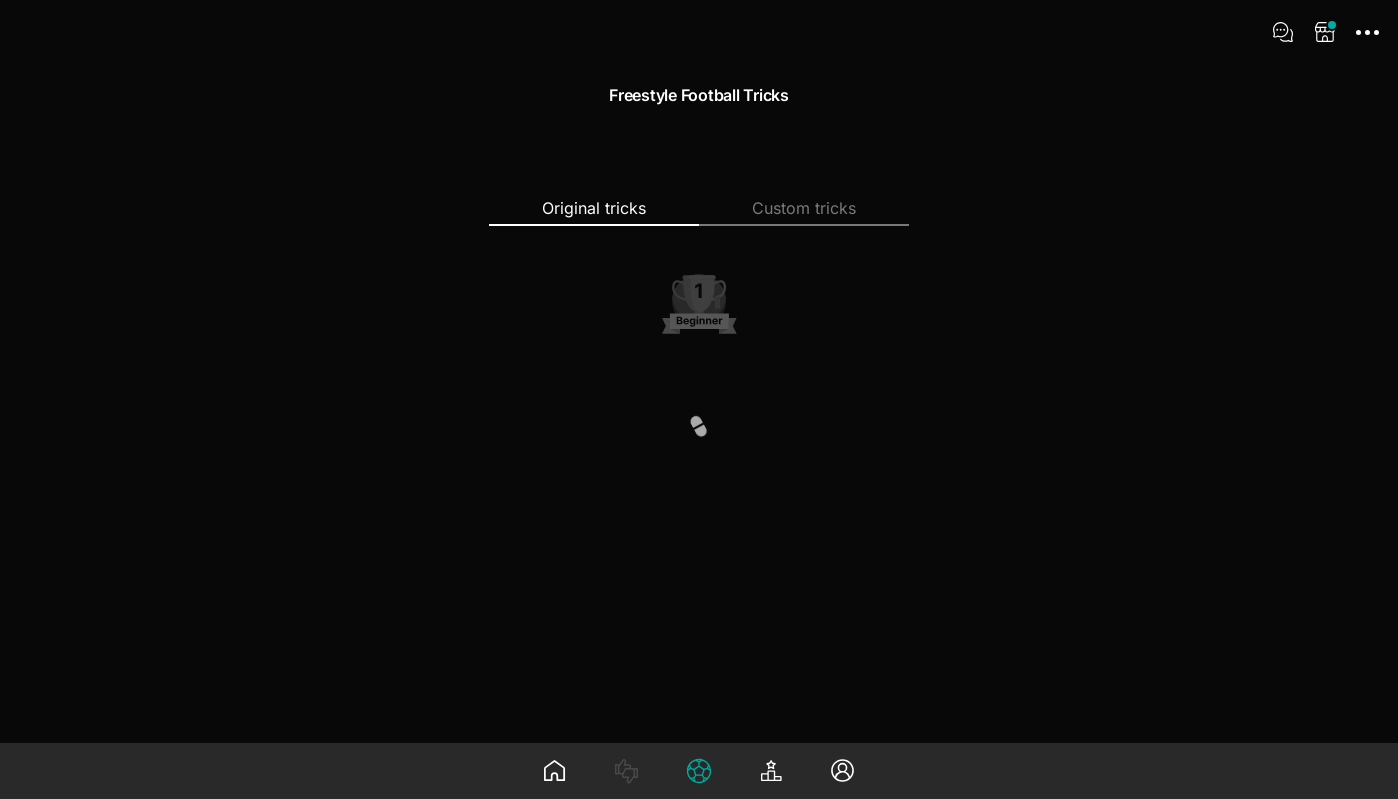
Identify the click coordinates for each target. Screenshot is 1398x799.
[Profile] (843, 771)
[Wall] (555, 771)
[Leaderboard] (771, 771)
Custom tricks (804, 208)
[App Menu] (1367, 32)
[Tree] (699, 771)
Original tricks (594, 208)
